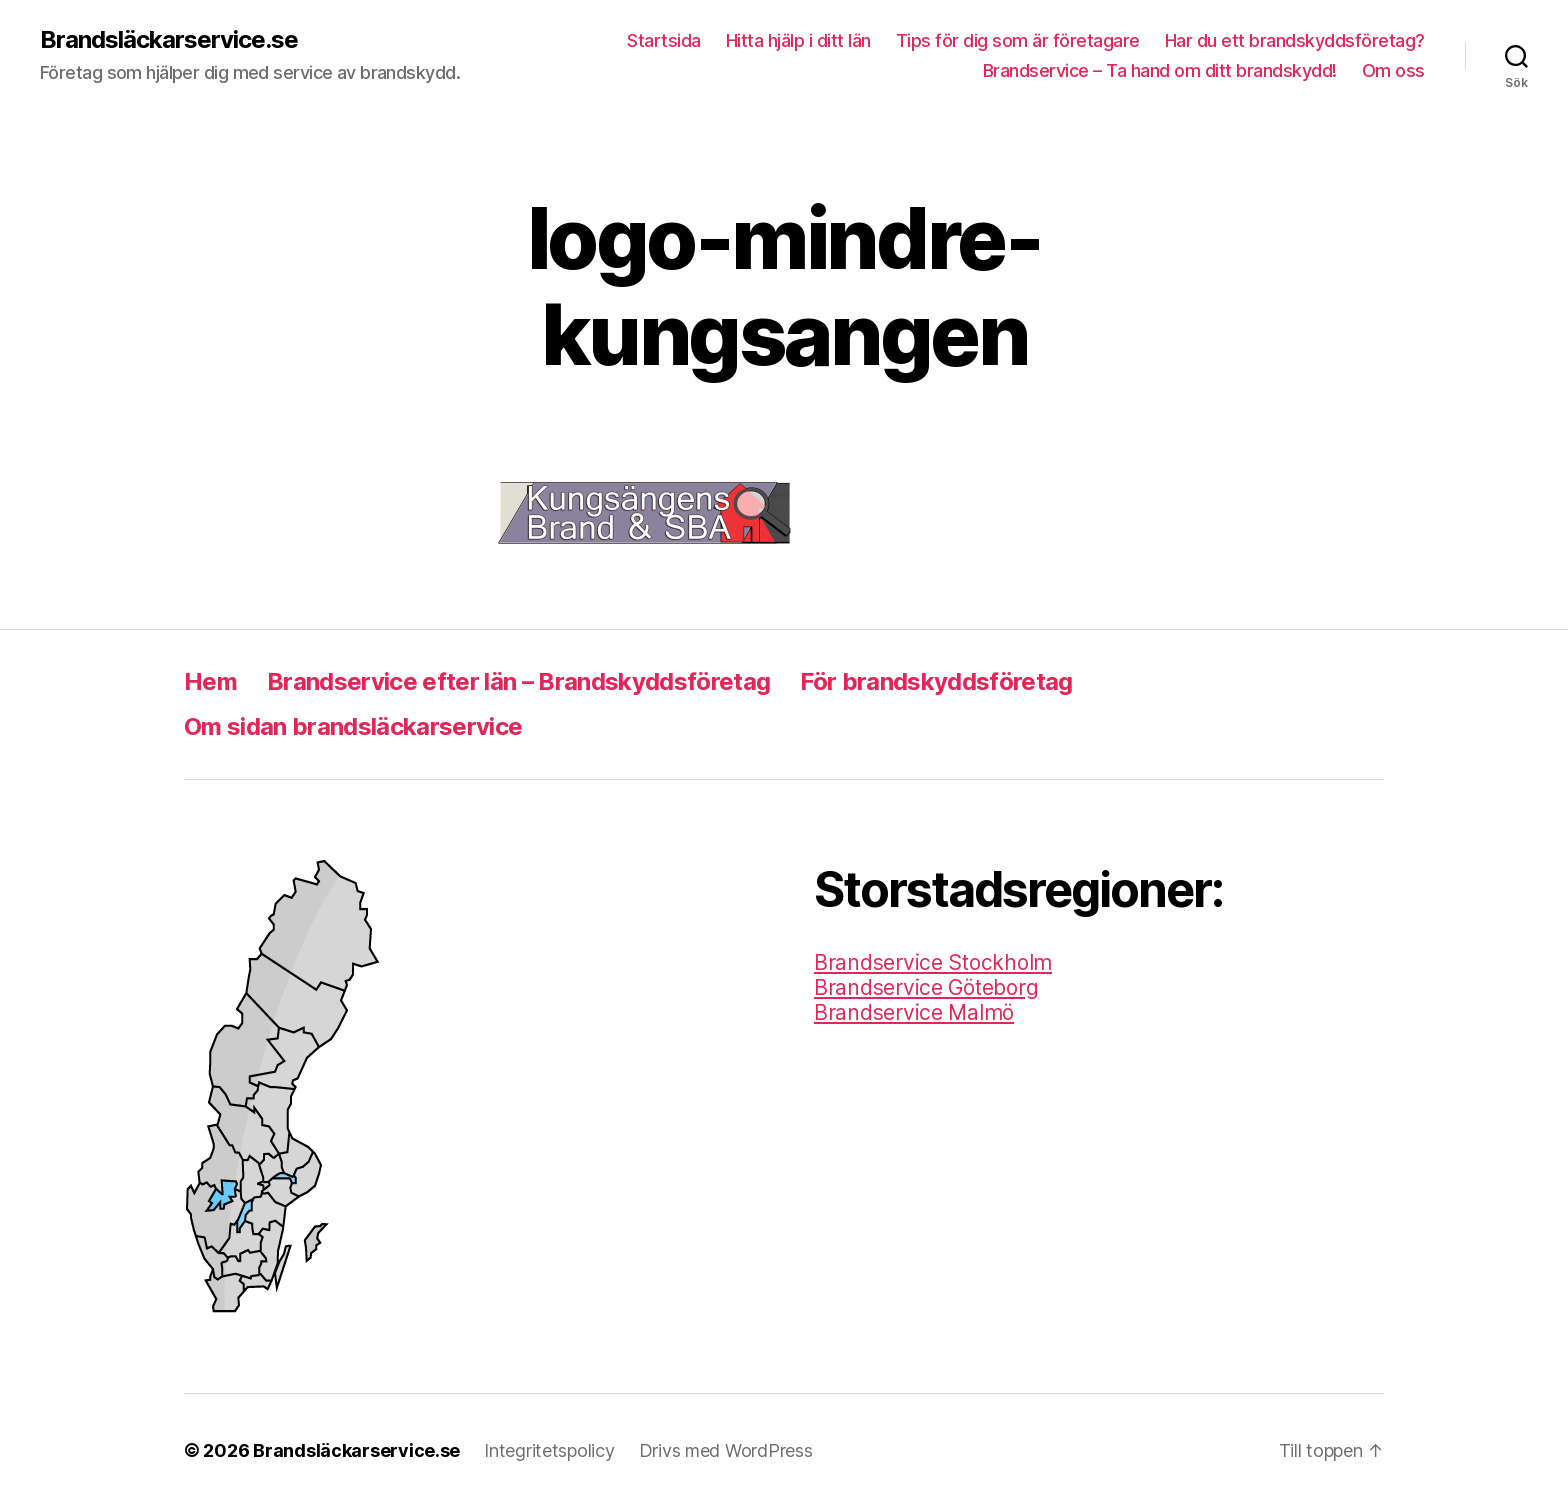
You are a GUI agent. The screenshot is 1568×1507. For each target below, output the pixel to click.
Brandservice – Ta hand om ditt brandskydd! (1160, 70)
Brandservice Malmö (914, 1012)
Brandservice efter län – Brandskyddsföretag (518, 681)
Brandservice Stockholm (933, 962)
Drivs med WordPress (726, 1450)
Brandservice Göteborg (926, 987)
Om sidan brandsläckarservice (353, 726)
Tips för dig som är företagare (1018, 40)
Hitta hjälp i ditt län (798, 40)
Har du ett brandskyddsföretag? (1295, 40)
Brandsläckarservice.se (169, 40)
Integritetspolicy (549, 1450)
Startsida (664, 40)
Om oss (1393, 70)
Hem (210, 681)
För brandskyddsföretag (936, 681)
